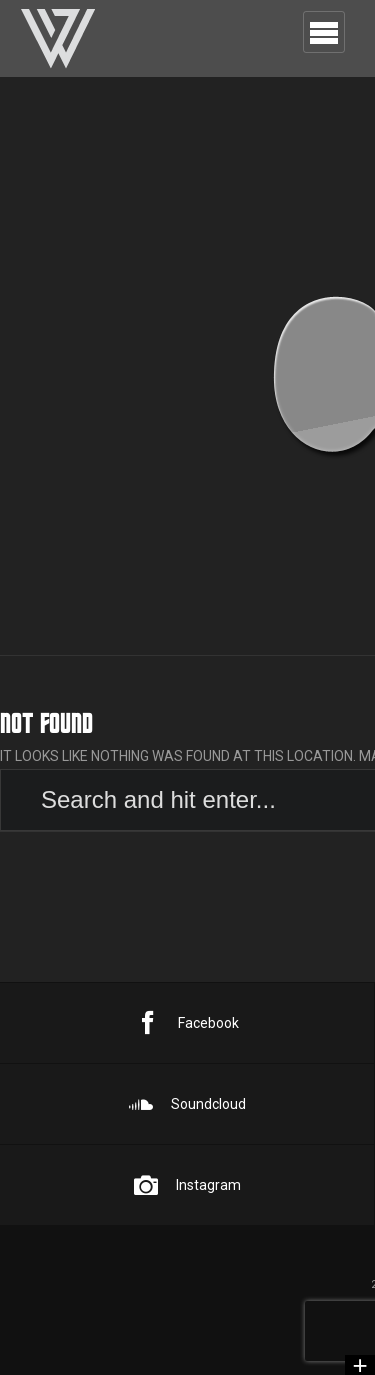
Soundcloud (187, 1104)
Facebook (187, 1023)
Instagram (187, 1185)
